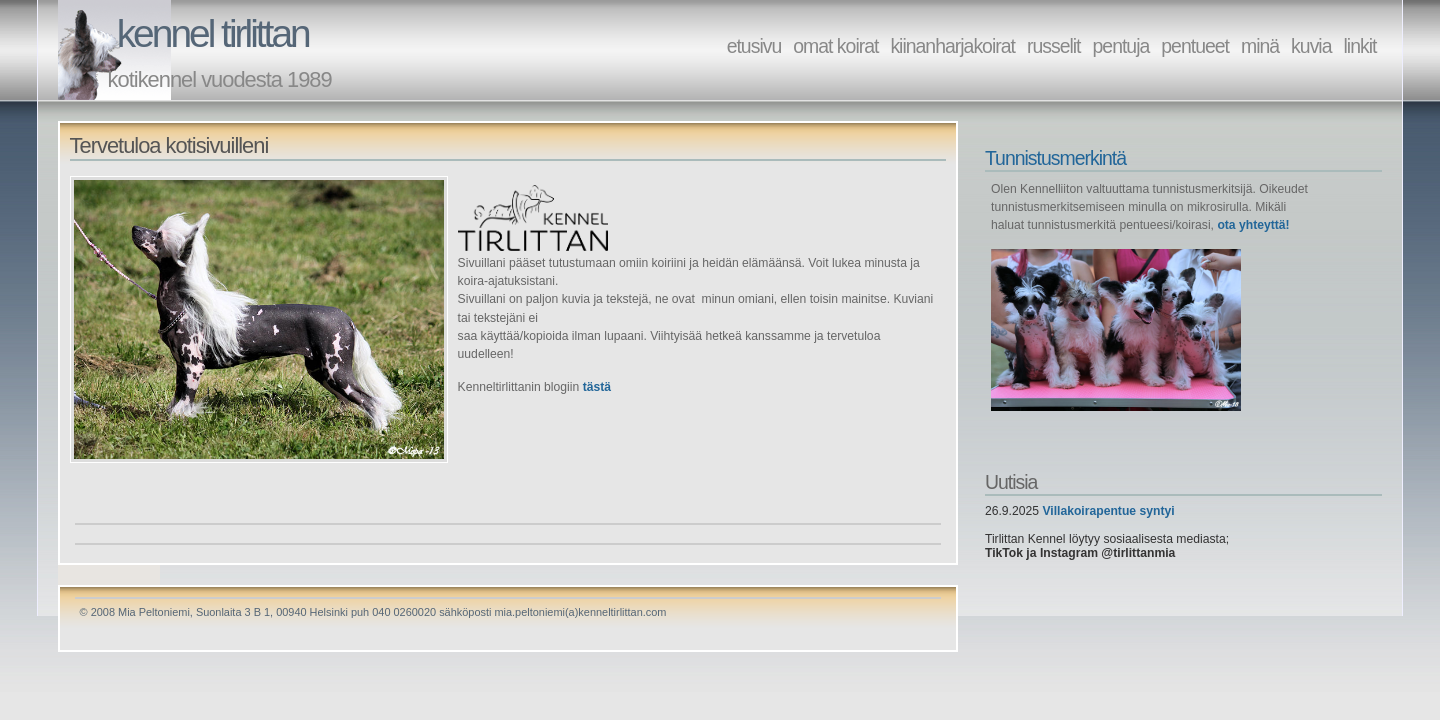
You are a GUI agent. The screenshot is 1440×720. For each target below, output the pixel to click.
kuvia (1311, 46)
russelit (1054, 46)
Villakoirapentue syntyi (1108, 511)
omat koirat (835, 46)
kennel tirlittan (213, 33)
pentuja (1121, 46)
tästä (597, 387)
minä (1260, 46)
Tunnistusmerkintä (1055, 158)
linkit (1360, 46)
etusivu (754, 46)
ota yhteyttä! (1253, 225)
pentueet (1195, 46)
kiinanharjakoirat (952, 46)
